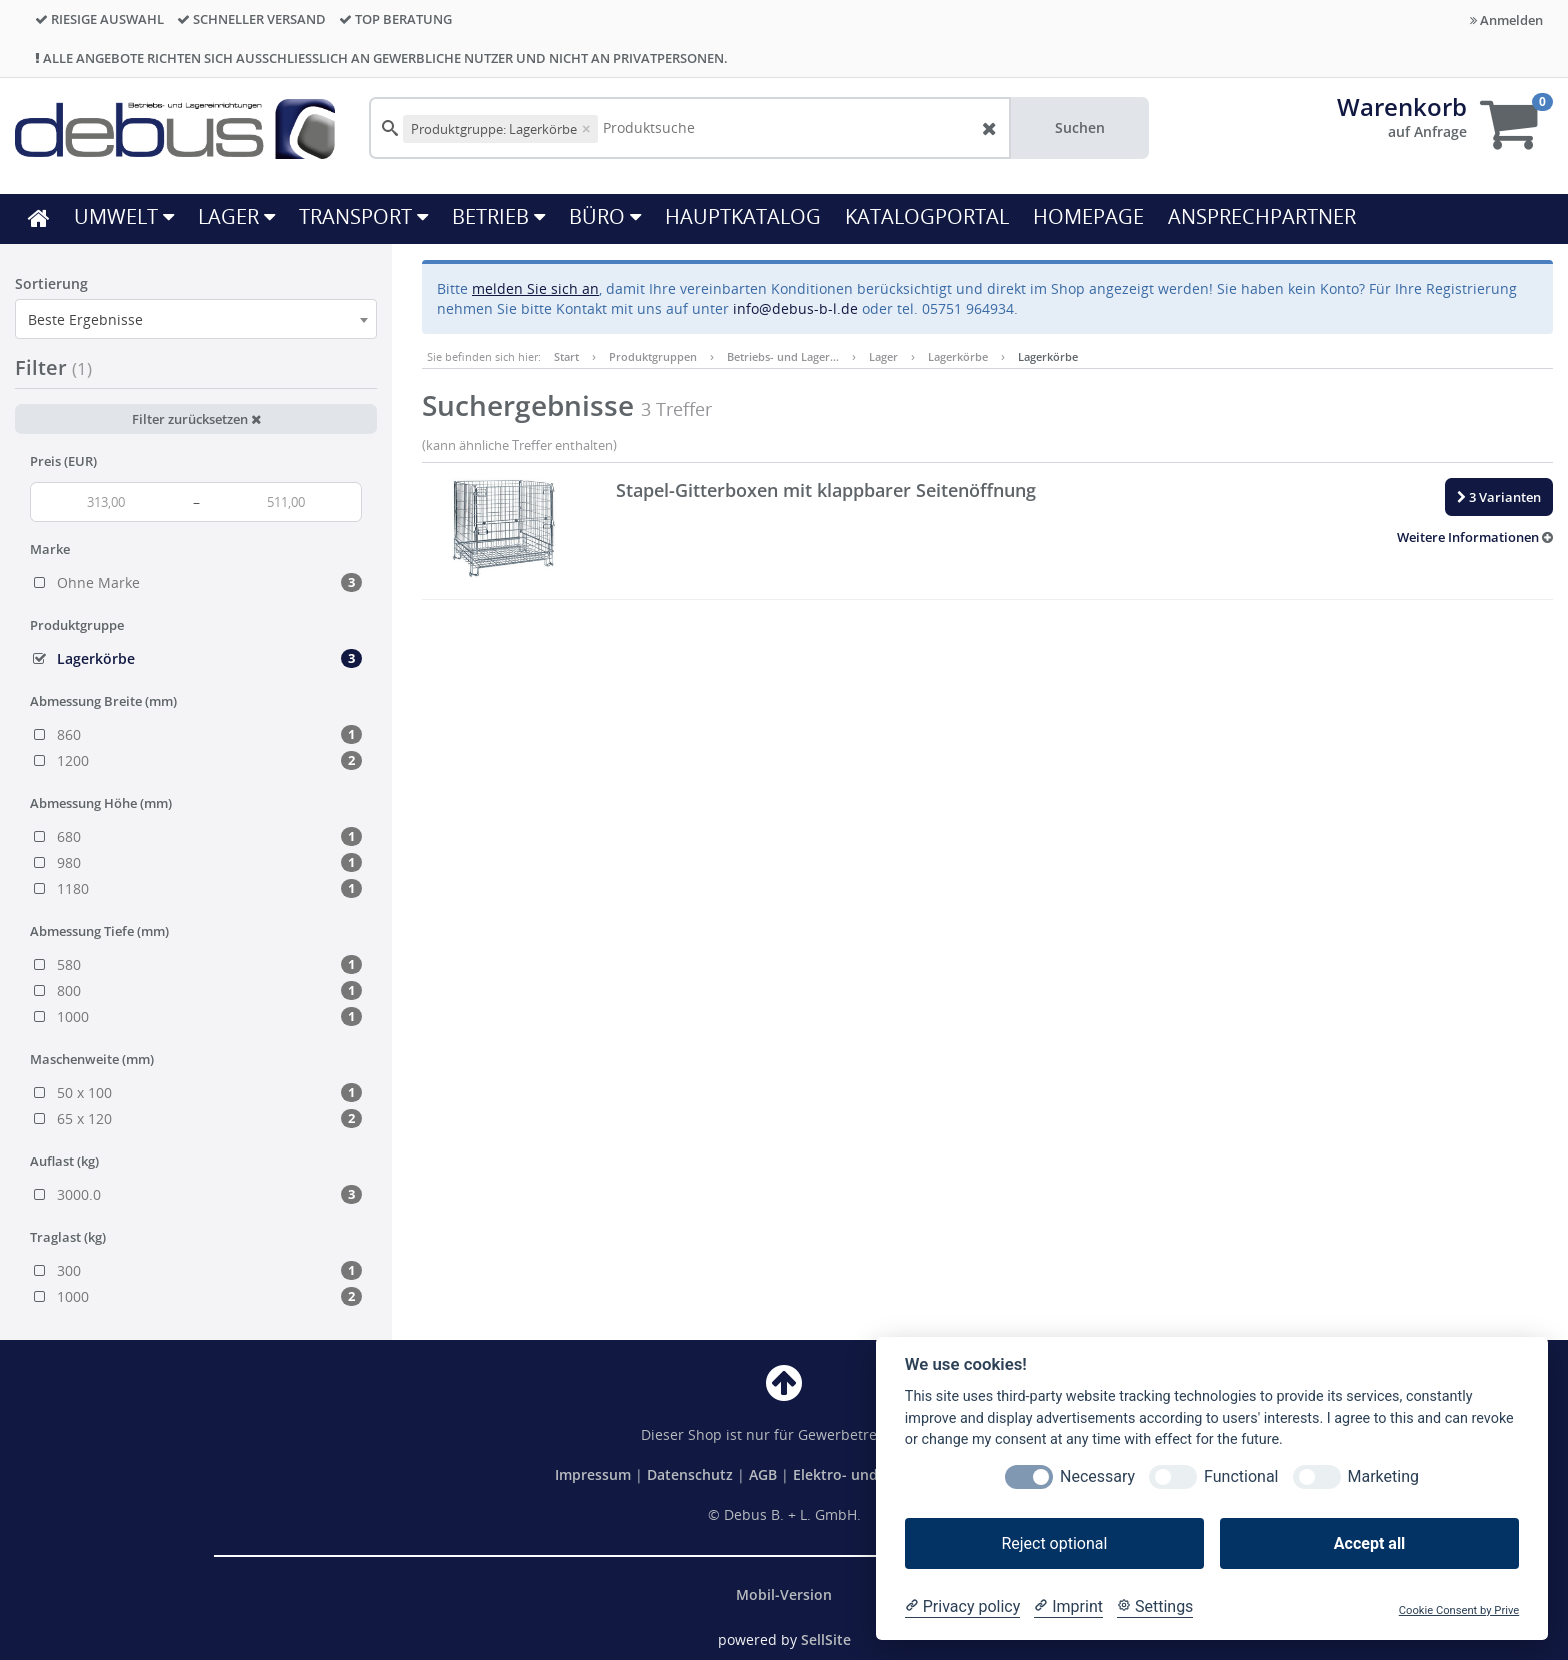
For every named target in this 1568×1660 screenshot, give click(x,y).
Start (566, 356)
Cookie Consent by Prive (1459, 1610)
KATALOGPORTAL (927, 216)
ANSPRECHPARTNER (1262, 216)
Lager (236, 216)
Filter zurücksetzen (196, 419)
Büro (605, 216)
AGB (765, 1474)
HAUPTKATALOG (743, 216)
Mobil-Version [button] (784, 1594)
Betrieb (498, 216)
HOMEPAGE (1088, 216)
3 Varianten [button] (1499, 497)
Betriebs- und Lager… (783, 356)
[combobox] (196, 319)
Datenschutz (690, 1474)
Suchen (1080, 127)
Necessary (1097, 1476)
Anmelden (1506, 20)
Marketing (1383, 1476)
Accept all (1369, 1543)
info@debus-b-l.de (795, 308)
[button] (1475, 537)
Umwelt (124, 216)
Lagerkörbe (958, 356)
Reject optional (1054, 1543)
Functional (1241, 1476)
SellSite (826, 1639)
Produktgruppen (653, 356)
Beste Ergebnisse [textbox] (85, 319)
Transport (363, 216)
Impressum (595, 1474)
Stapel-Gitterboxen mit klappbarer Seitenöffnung (826, 490)
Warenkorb (1402, 106)
